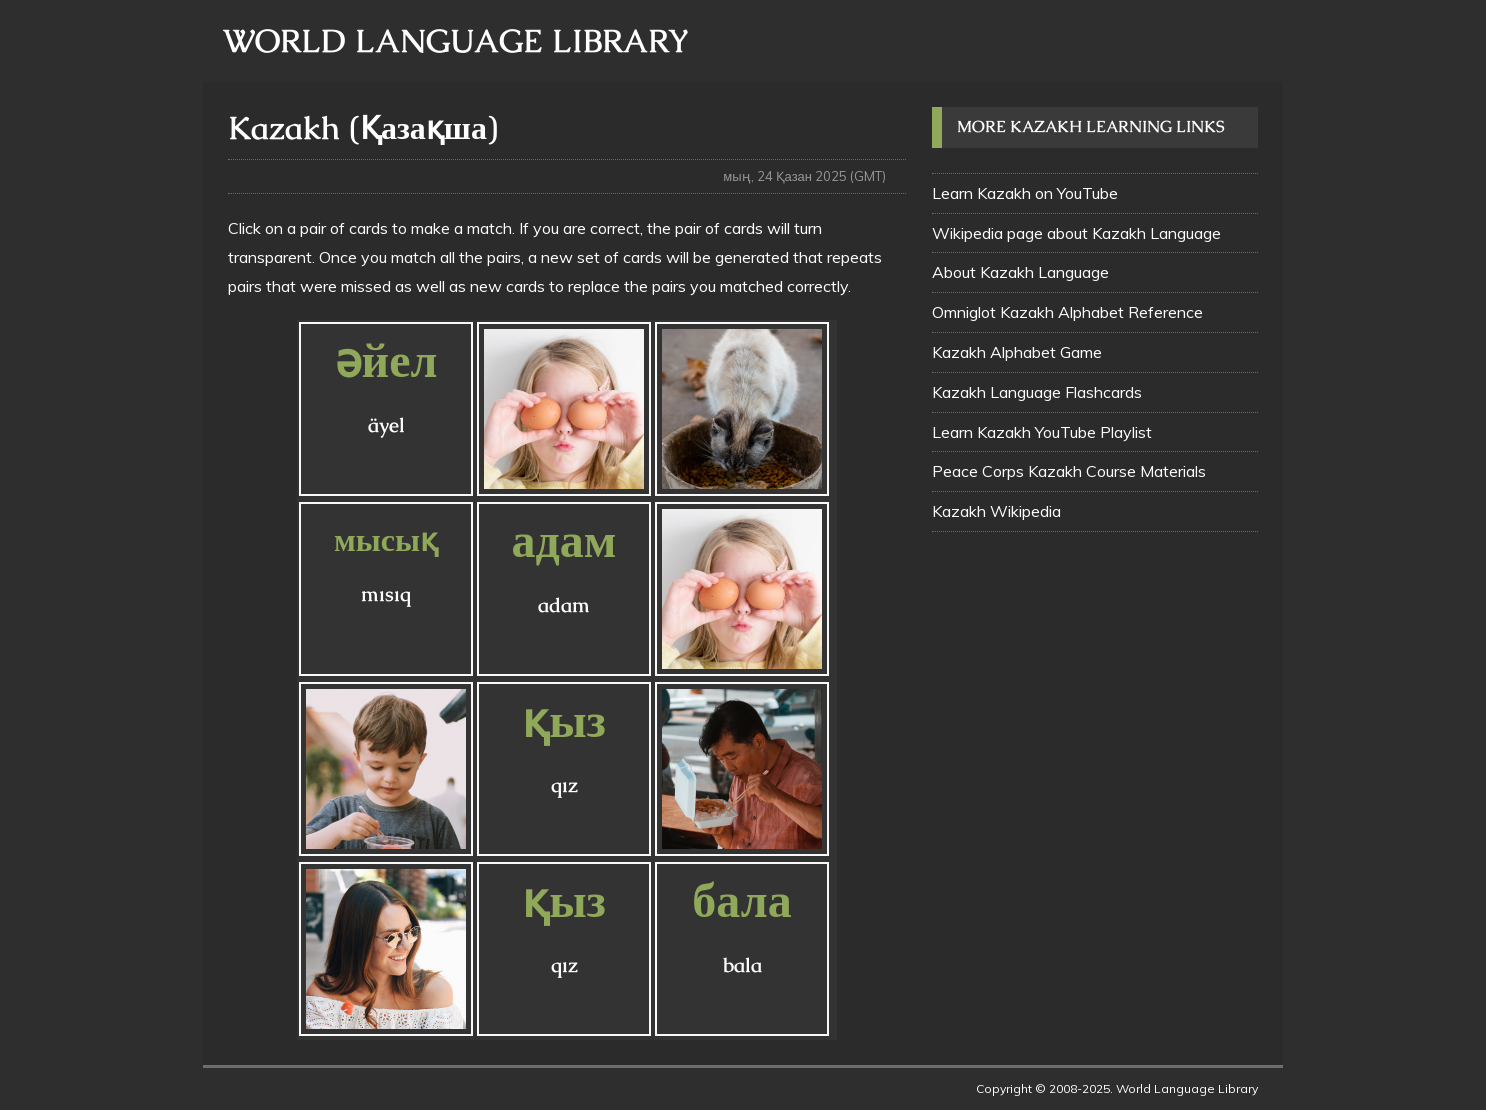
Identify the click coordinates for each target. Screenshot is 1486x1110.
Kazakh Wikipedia (996, 511)
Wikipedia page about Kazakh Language (1076, 233)
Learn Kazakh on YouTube (1025, 193)
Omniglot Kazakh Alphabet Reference (1067, 312)
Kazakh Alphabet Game (1017, 352)
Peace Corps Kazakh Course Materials (1069, 471)
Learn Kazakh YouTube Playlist (1042, 432)
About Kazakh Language (1020, 272)
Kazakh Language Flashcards (1037, 392)
